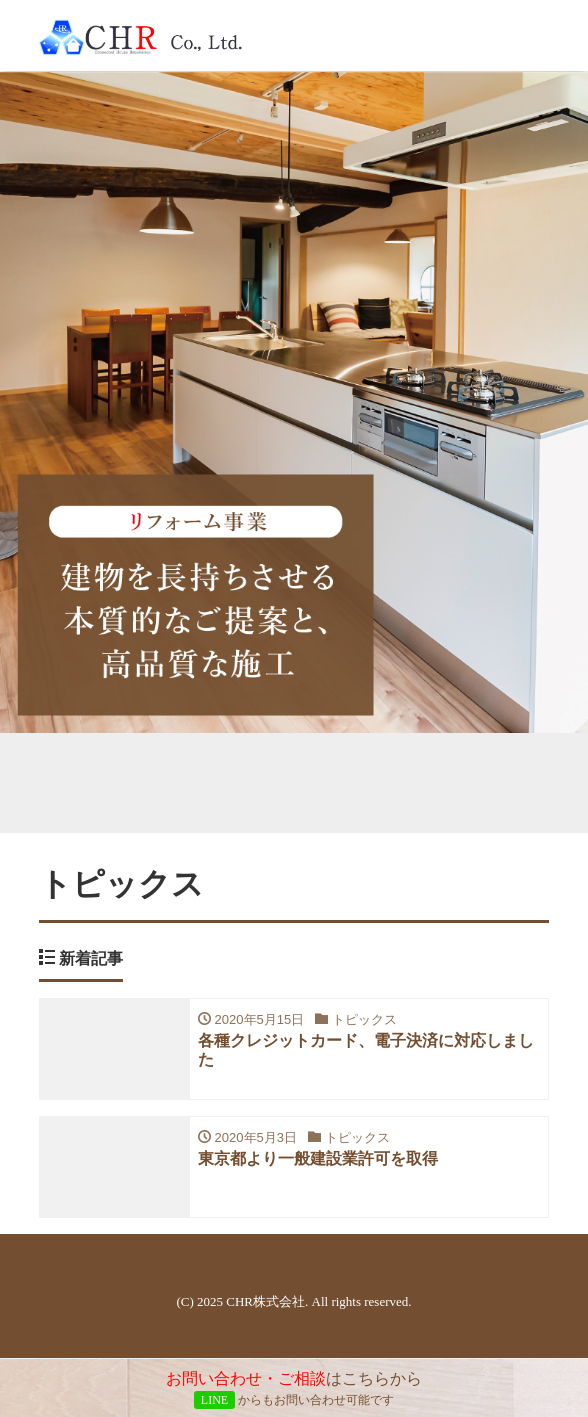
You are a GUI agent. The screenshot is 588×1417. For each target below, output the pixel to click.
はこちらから (294, 1389)
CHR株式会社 (265, 1301)
